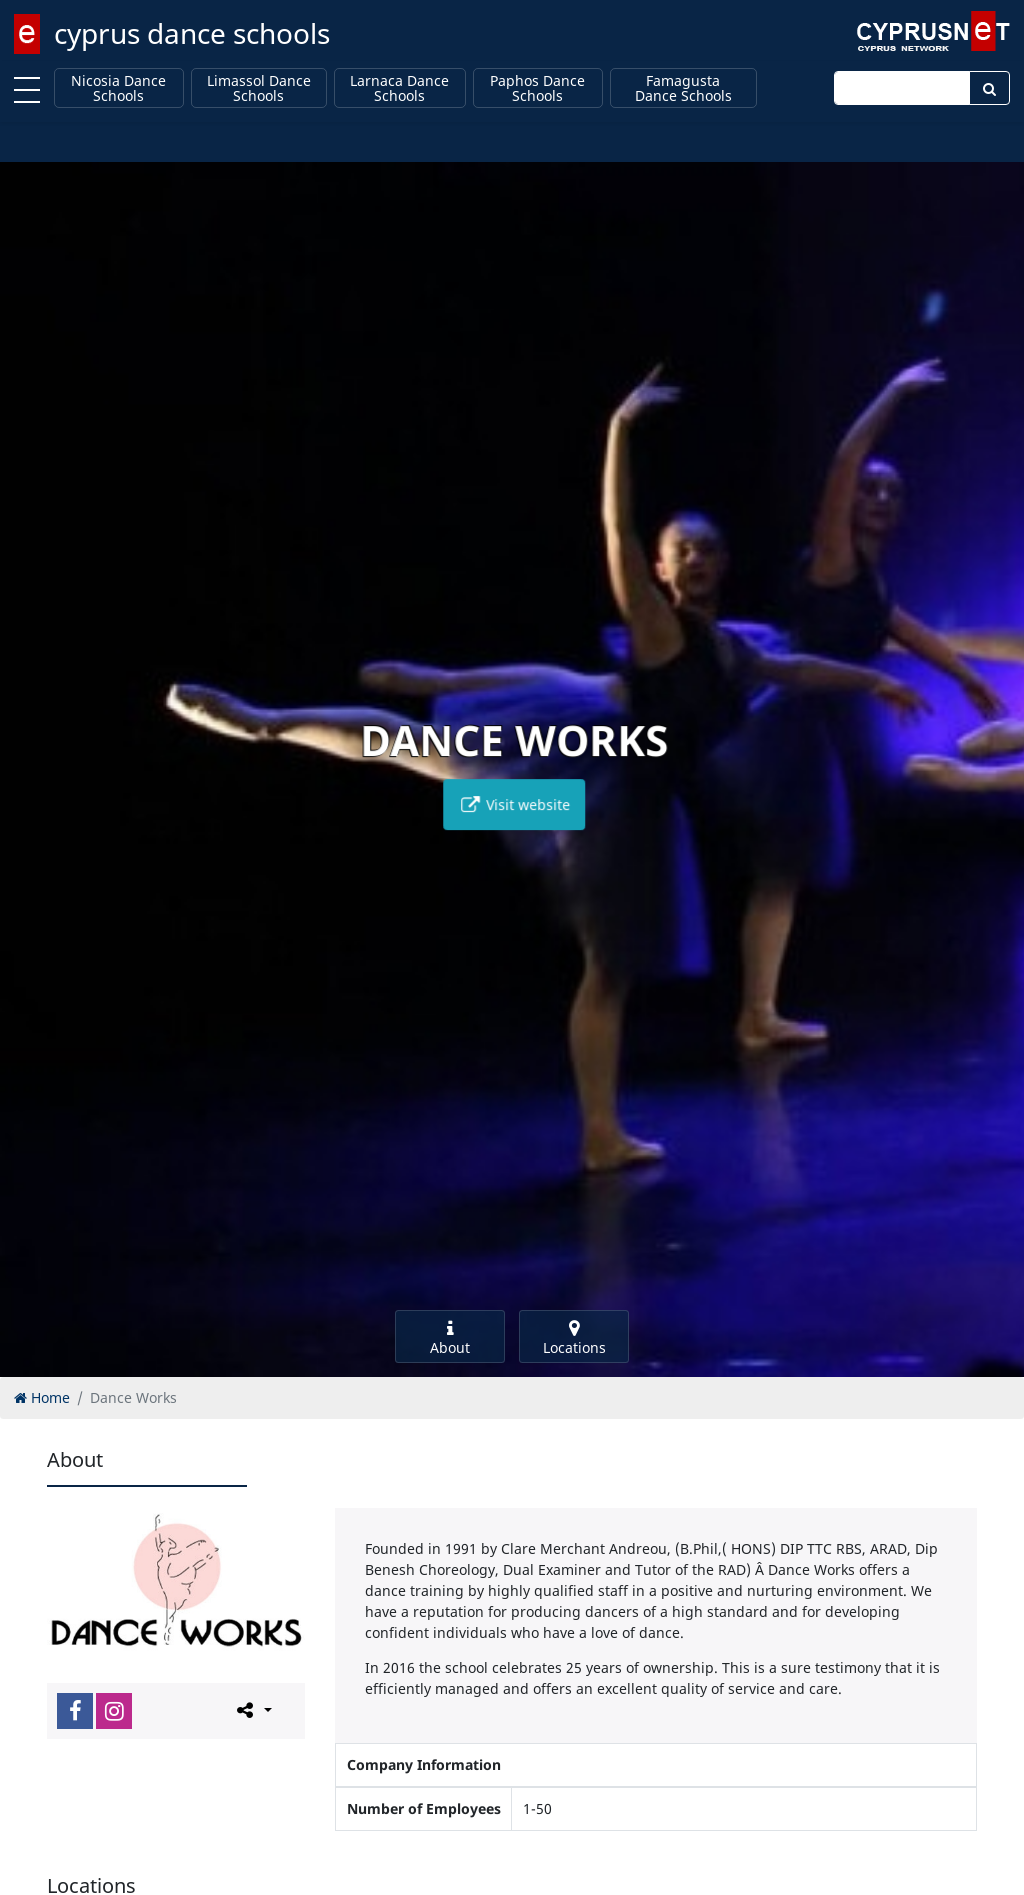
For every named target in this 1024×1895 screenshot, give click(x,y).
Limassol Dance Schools (259, 88)
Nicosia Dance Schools (118, 88)
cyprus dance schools (192, 33)
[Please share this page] (252, 1710)
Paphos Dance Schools (537, 88)
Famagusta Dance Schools (683, 88)
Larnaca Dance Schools (399, 88)
